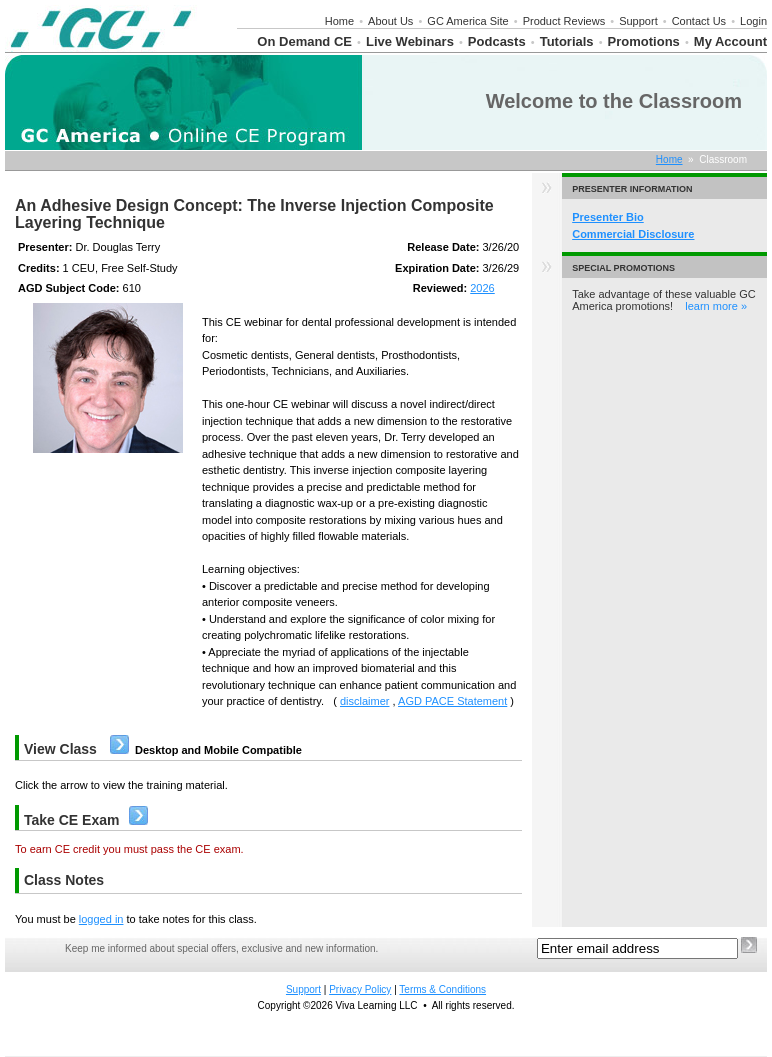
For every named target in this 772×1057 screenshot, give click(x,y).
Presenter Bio (608, 217)
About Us (390, 21)
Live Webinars (410, 41)
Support (638, 21)
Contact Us (699, 21)
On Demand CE (304, 41)
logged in (101, 919)
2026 (482, 288)
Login (753, 21)
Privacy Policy (360, 989)
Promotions (644, 41)
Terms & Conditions (442, 989)
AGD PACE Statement (452, 701)
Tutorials (567, 41)
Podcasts (497, 41)
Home (339, 21)
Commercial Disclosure (633, 234)
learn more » (716, 306)
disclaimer (365, 701)
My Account (730, 41)
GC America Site (467, 21)
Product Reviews (564, 21)
